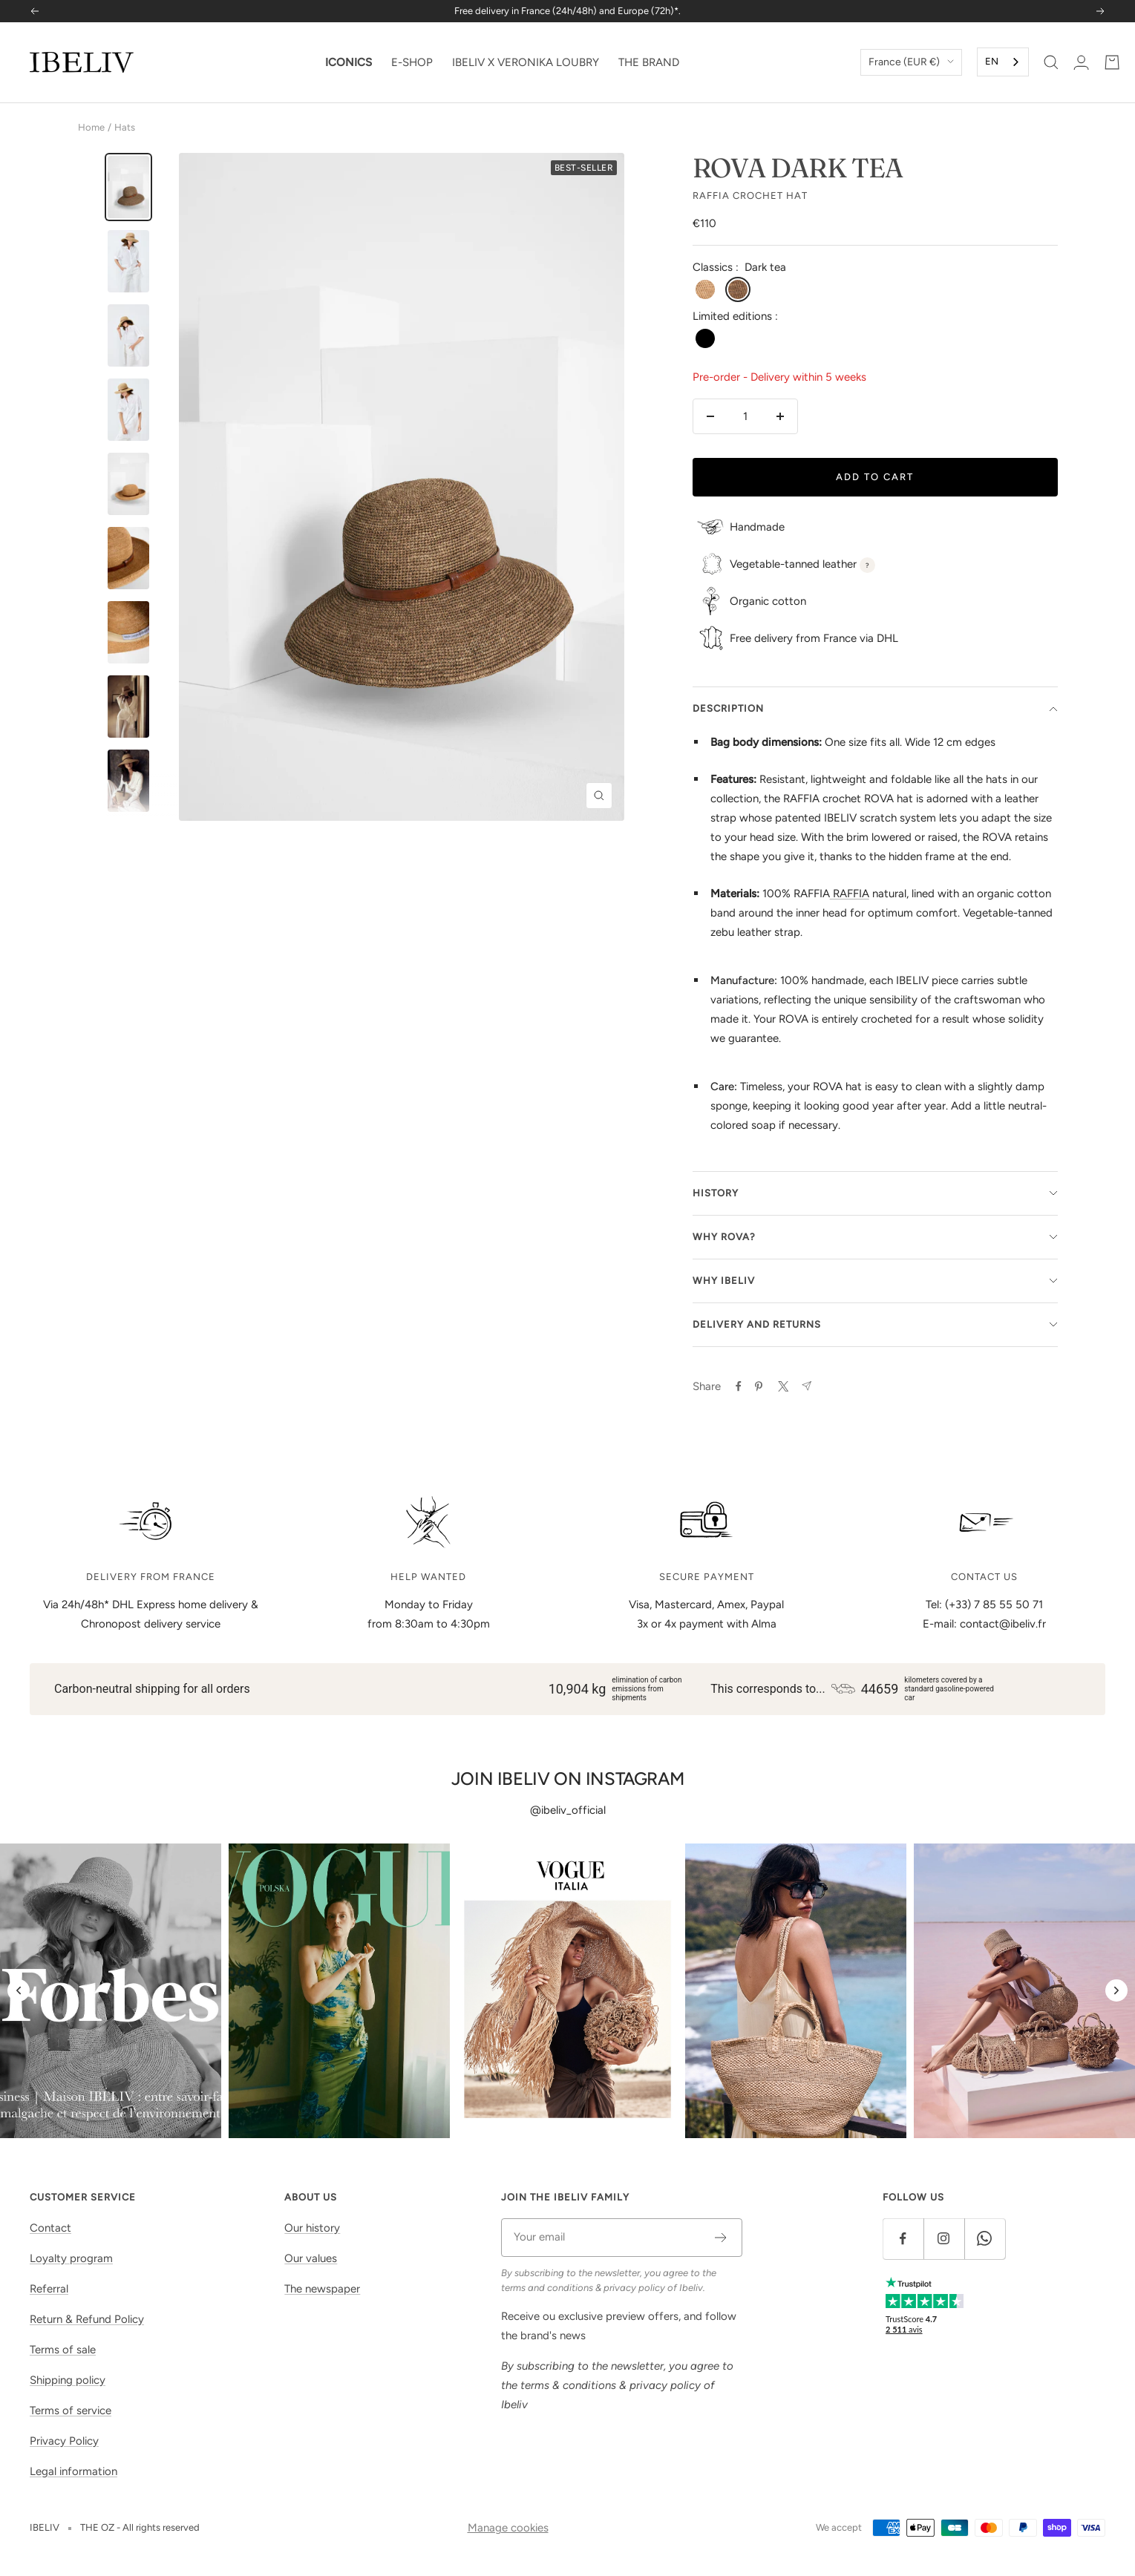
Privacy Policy (64, 2441)
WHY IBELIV (875, 1280)
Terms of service (70, 2410)
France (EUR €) (911, 62)
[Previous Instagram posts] (18, 1990)
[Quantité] (745, 416)
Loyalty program (71, 2258)
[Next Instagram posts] (1116, 1990)
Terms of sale (63, 2349)
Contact (50, 2228)
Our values (310, 2258)
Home (91, 127)
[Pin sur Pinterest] (758, 1386)
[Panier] (1112, 62)
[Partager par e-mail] (806, 1386)
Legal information (73, 2471)
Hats (124, 127)
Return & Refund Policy (87, 2319)
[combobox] (1003, 61)
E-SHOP (412, 62)
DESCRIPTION (875, 708)
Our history (312, 2228)
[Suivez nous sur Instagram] (943, 2238)
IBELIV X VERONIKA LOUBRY (525, 62)
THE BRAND (648, 62)
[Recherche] (1051, 62)
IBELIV (44, 2527)
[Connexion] (1081, 62)
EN (991, 61)
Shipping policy (67, 2380)
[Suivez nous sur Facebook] (903, 2238)
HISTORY (875, 1193)
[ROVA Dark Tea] (128, 187)
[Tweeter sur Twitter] (782, 1386)
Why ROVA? (875, 1236)
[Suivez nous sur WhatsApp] (984, 2238)
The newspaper (322, 2288)
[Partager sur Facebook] (739, 1386)
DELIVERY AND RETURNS (875, 1324)
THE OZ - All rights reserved (140, 2527)
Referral (49, 2288)
